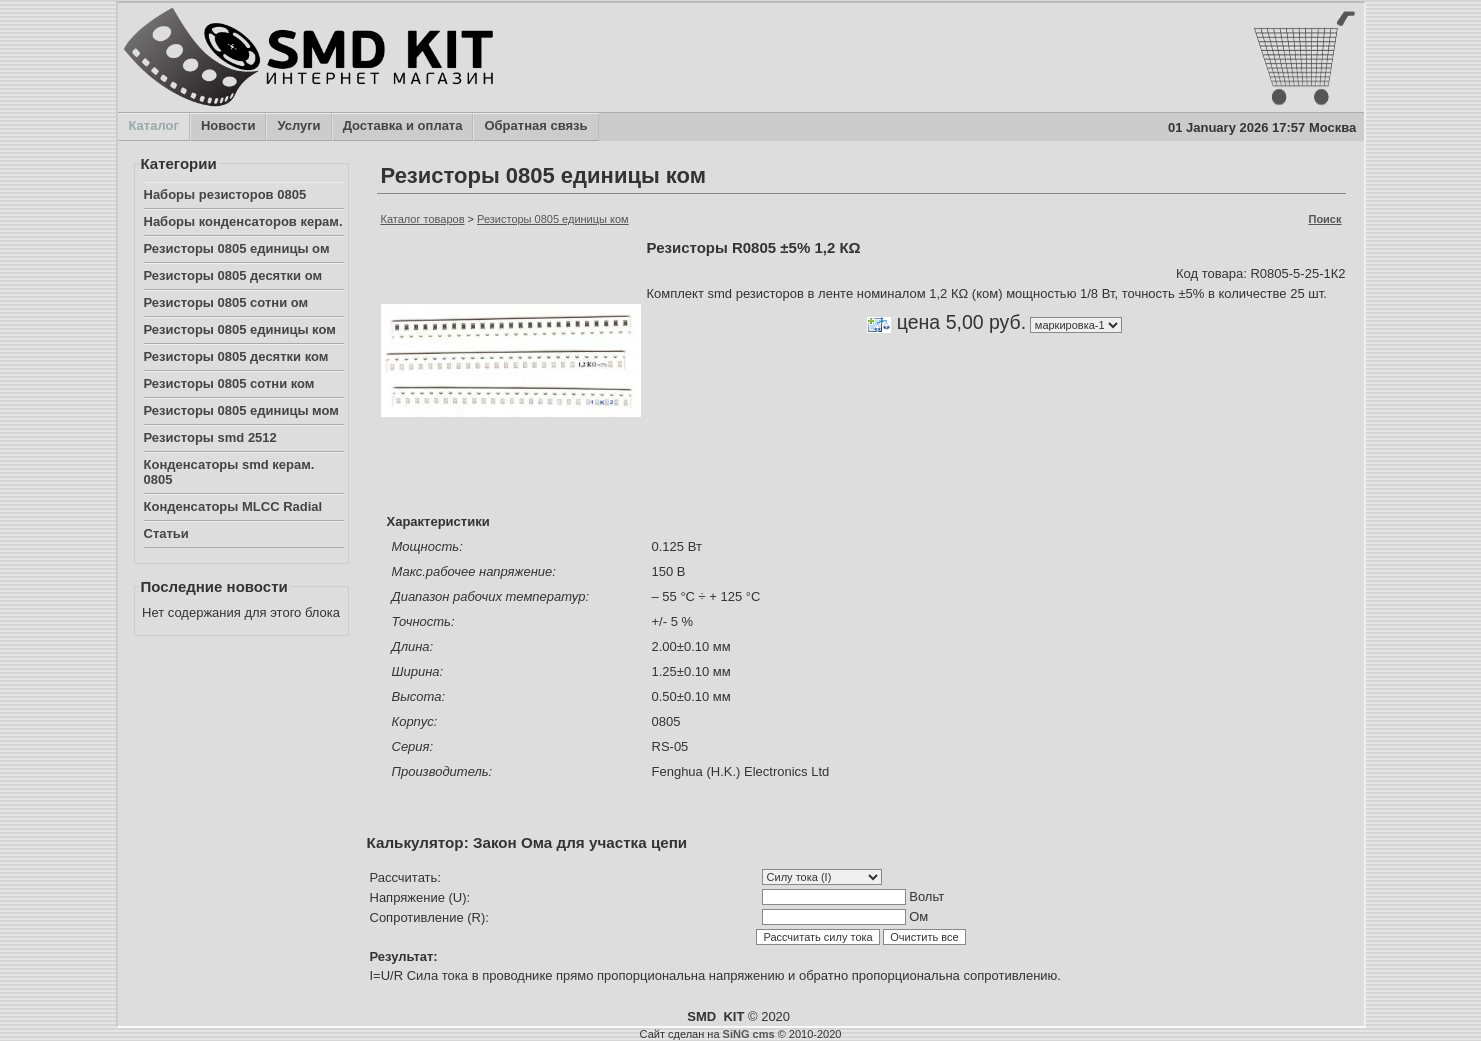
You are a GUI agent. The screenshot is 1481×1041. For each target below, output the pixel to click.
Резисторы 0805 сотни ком (229, 383)
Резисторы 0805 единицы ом (237, 248)
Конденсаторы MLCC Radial (233, 506)
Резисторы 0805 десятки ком (236, 356)
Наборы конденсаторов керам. (243, 221)
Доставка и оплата (402, 127)
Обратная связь (535, 127)
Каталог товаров (423, 219)
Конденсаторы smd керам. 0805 (229, 472)
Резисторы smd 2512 (210, 437)
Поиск (1324, 219)
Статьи (166, 533)
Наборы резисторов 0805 (225, 194)
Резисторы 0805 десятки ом (233, 275)
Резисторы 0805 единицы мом (241, 410)
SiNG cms (749, 1034)
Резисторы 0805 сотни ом (226, 302)
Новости (228, 127)
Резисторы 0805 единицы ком (240, 329)
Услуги (298, 127)
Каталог (153, 127)
